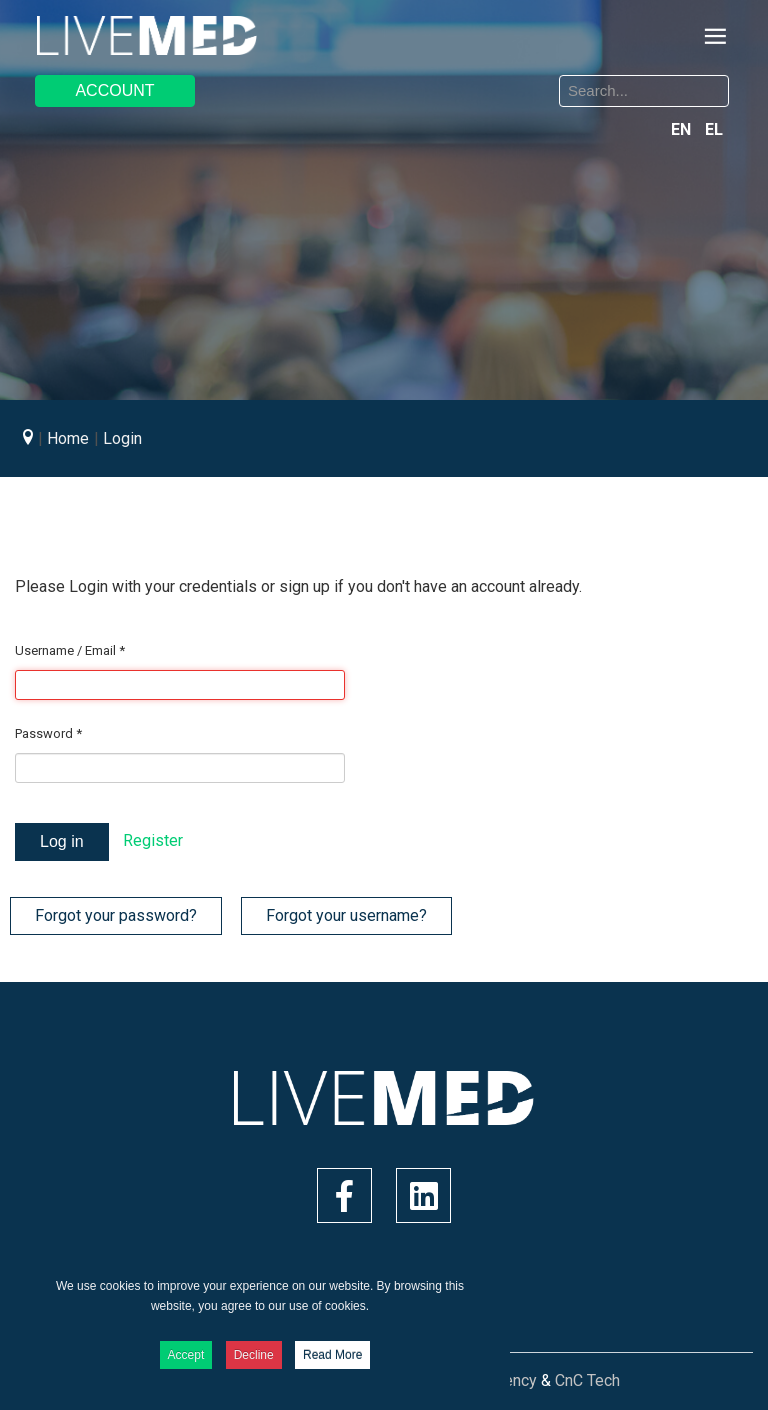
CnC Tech (587, 1380)
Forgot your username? (346, 915)
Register (153, 840)
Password (48, 733)
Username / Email (70, 650)
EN (683, 129)
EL (714, 129)
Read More (332, 1355)
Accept (186, 1355)
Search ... (399, 78)
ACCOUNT (114, 90)
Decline (254, 1355)
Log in (62, 841)
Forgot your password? (116, 915)
